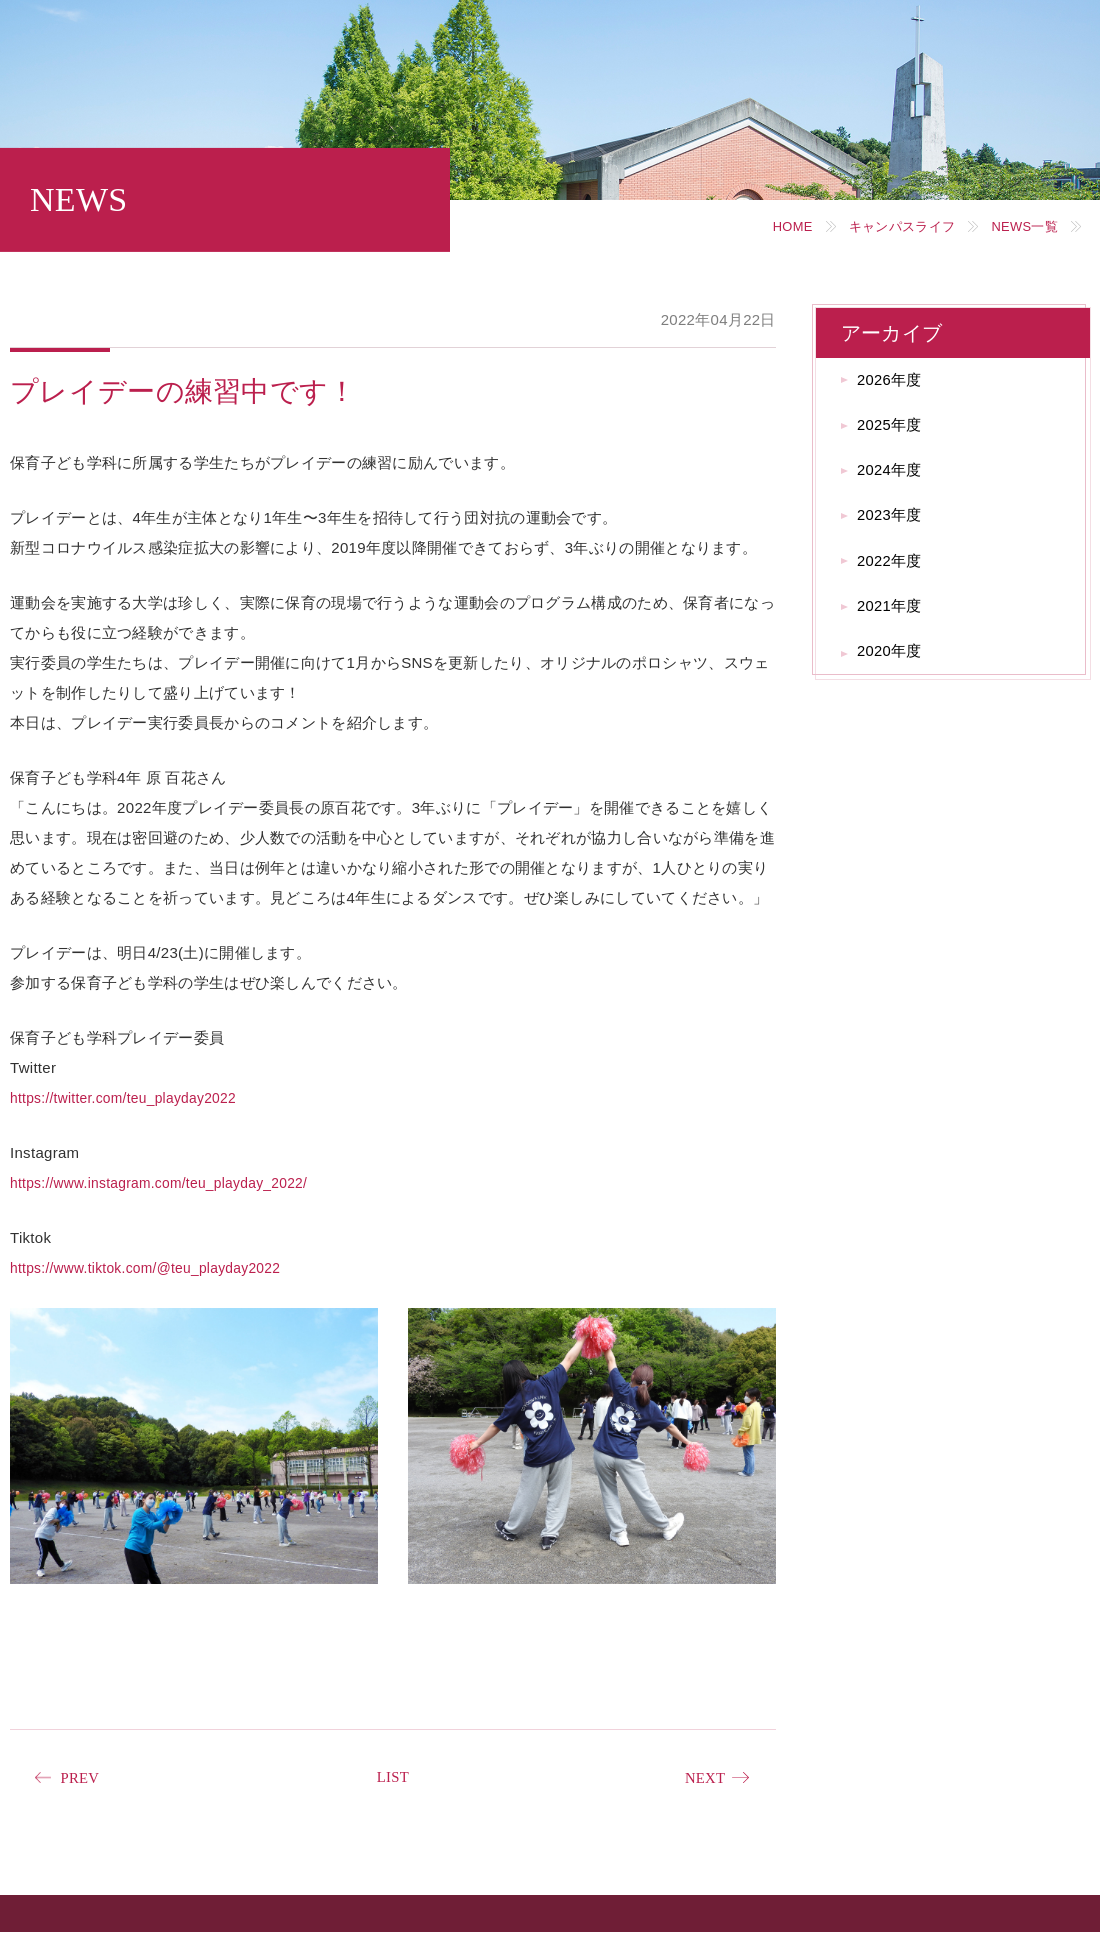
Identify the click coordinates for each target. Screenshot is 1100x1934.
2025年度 (895, 431)
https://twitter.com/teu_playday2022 (133, 1097)
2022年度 (895, 578)
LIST (392, 1777)
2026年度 (895, 381)
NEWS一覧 (1019, 226)
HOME (768, 226)
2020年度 (895, 677)
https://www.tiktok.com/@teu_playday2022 (157, 1267)
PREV (83, 1778)
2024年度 (895, 480)
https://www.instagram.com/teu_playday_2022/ (171, 1182)
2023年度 (895, 529)
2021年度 (895, 627)
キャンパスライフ (887, 226)
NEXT (702, 1778)
